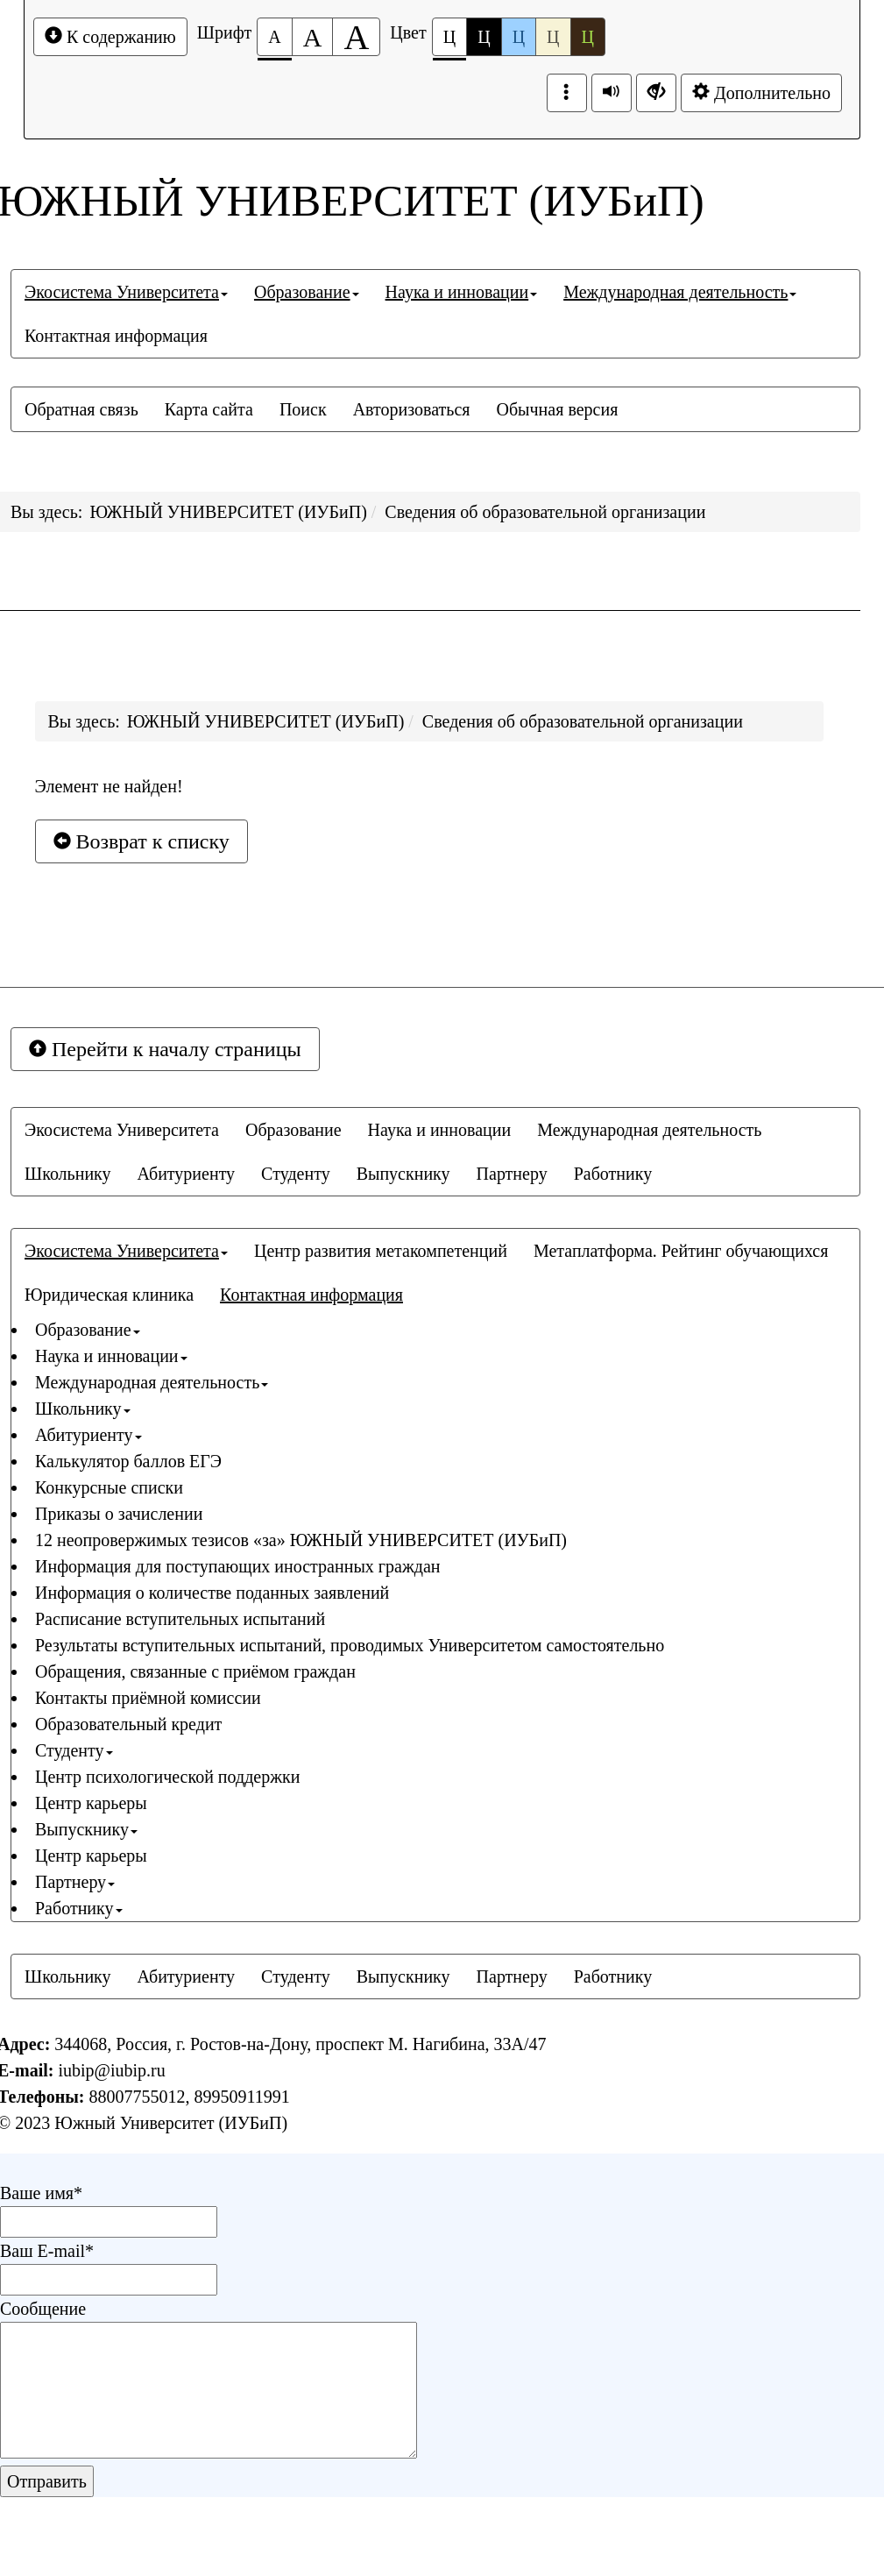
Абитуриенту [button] (187, 1173)
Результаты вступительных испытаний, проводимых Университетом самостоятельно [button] (349, 1645)
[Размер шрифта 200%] (356, 37)
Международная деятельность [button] (679, 292)
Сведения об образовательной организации (545, 512)
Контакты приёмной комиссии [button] (148, 1697)
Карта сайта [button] (209, 409)
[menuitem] (126, 292)
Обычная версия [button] (557, 409)
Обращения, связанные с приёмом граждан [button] (195, 1671)
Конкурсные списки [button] (109, 1487)
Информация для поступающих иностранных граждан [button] (237, 1566)
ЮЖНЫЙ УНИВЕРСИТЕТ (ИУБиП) (227, 512)
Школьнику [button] (68, 1173)
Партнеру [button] (512, 1173)
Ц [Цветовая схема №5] (588, 36)
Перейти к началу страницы (165, 1049)
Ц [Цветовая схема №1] (449, 41)
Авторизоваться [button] (411, 409)
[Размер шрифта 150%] (313, 37)
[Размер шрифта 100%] (274, 37)
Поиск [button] (303, 409)
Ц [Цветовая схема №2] (483, 36)
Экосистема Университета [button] (126, 292)
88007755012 (136, 2096)
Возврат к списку (141, 841)
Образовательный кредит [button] (128, 1724)
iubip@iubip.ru (111, 2070)
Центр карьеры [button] (91, 1803)
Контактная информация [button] (116, 335)
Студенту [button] (295, 1173)
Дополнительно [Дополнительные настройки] (761, 92)
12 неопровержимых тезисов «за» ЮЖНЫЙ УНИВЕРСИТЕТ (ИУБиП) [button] (301, 1540)
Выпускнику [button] (403, 1173)
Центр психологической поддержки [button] (167, 1776)
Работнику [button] (613, 1173)
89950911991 (241, 2096)
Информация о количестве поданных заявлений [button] (212, 1592)
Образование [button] (306, 292)
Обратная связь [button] (81, 409)
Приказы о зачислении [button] (118, 1513)
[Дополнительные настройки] (656, 93)
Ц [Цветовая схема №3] (519, 36)
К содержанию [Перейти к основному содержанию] (110, 36)
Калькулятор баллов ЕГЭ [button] (128, 1461)
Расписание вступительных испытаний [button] (180, 1619)
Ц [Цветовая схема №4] (553, 36)
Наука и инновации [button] (461, 292)
